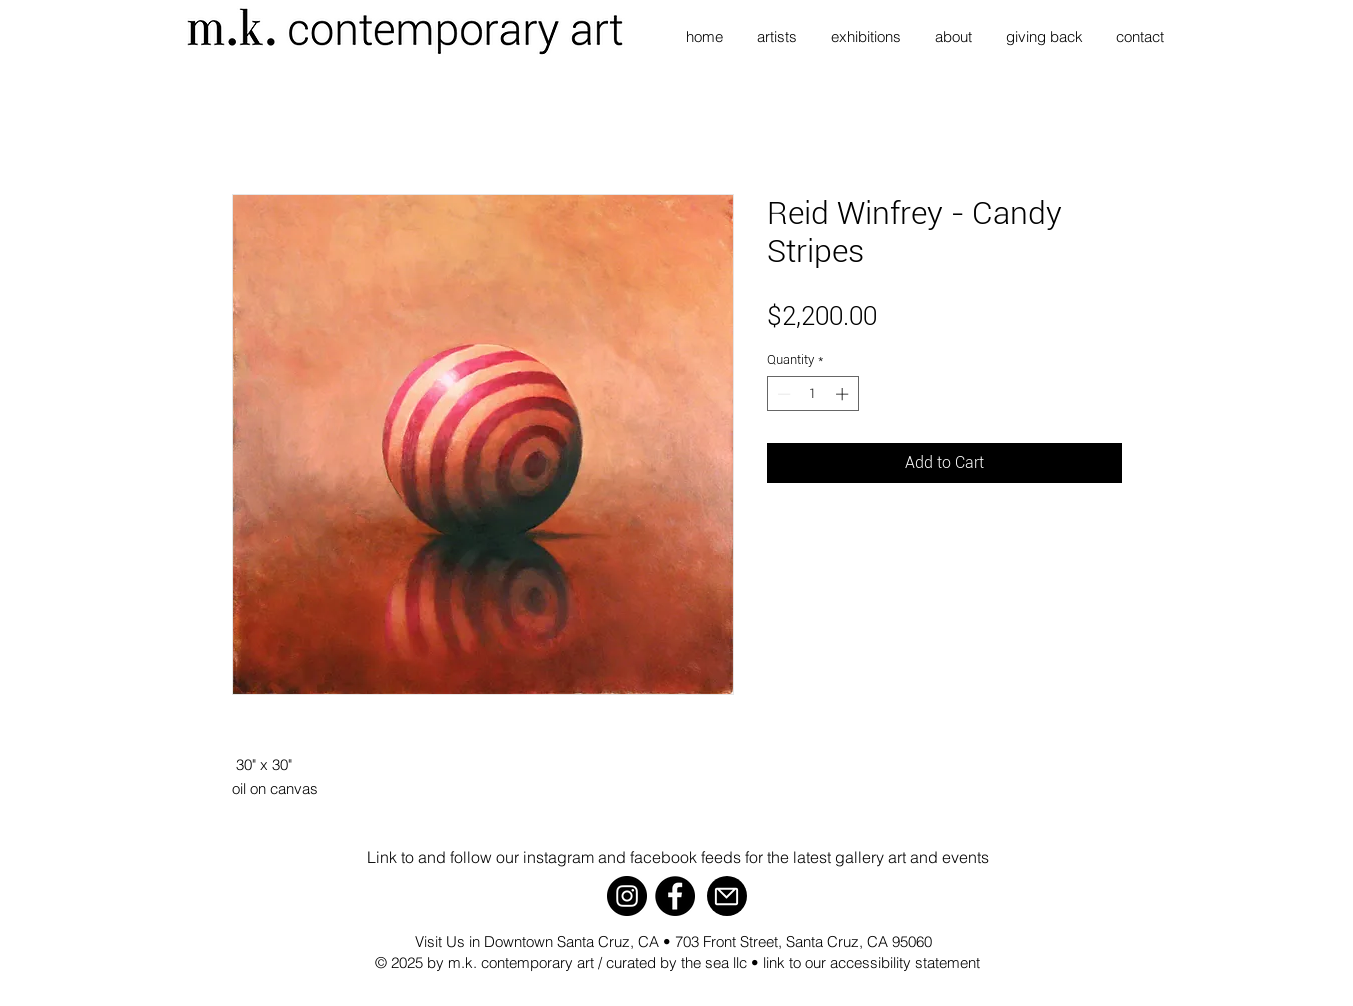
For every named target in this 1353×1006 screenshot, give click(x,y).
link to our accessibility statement (871, 962)
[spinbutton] (812, 394)
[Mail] (727, 896)
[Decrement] (782, 394)
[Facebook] (675, 896)
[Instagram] (627, 896)
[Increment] (844, 394)
